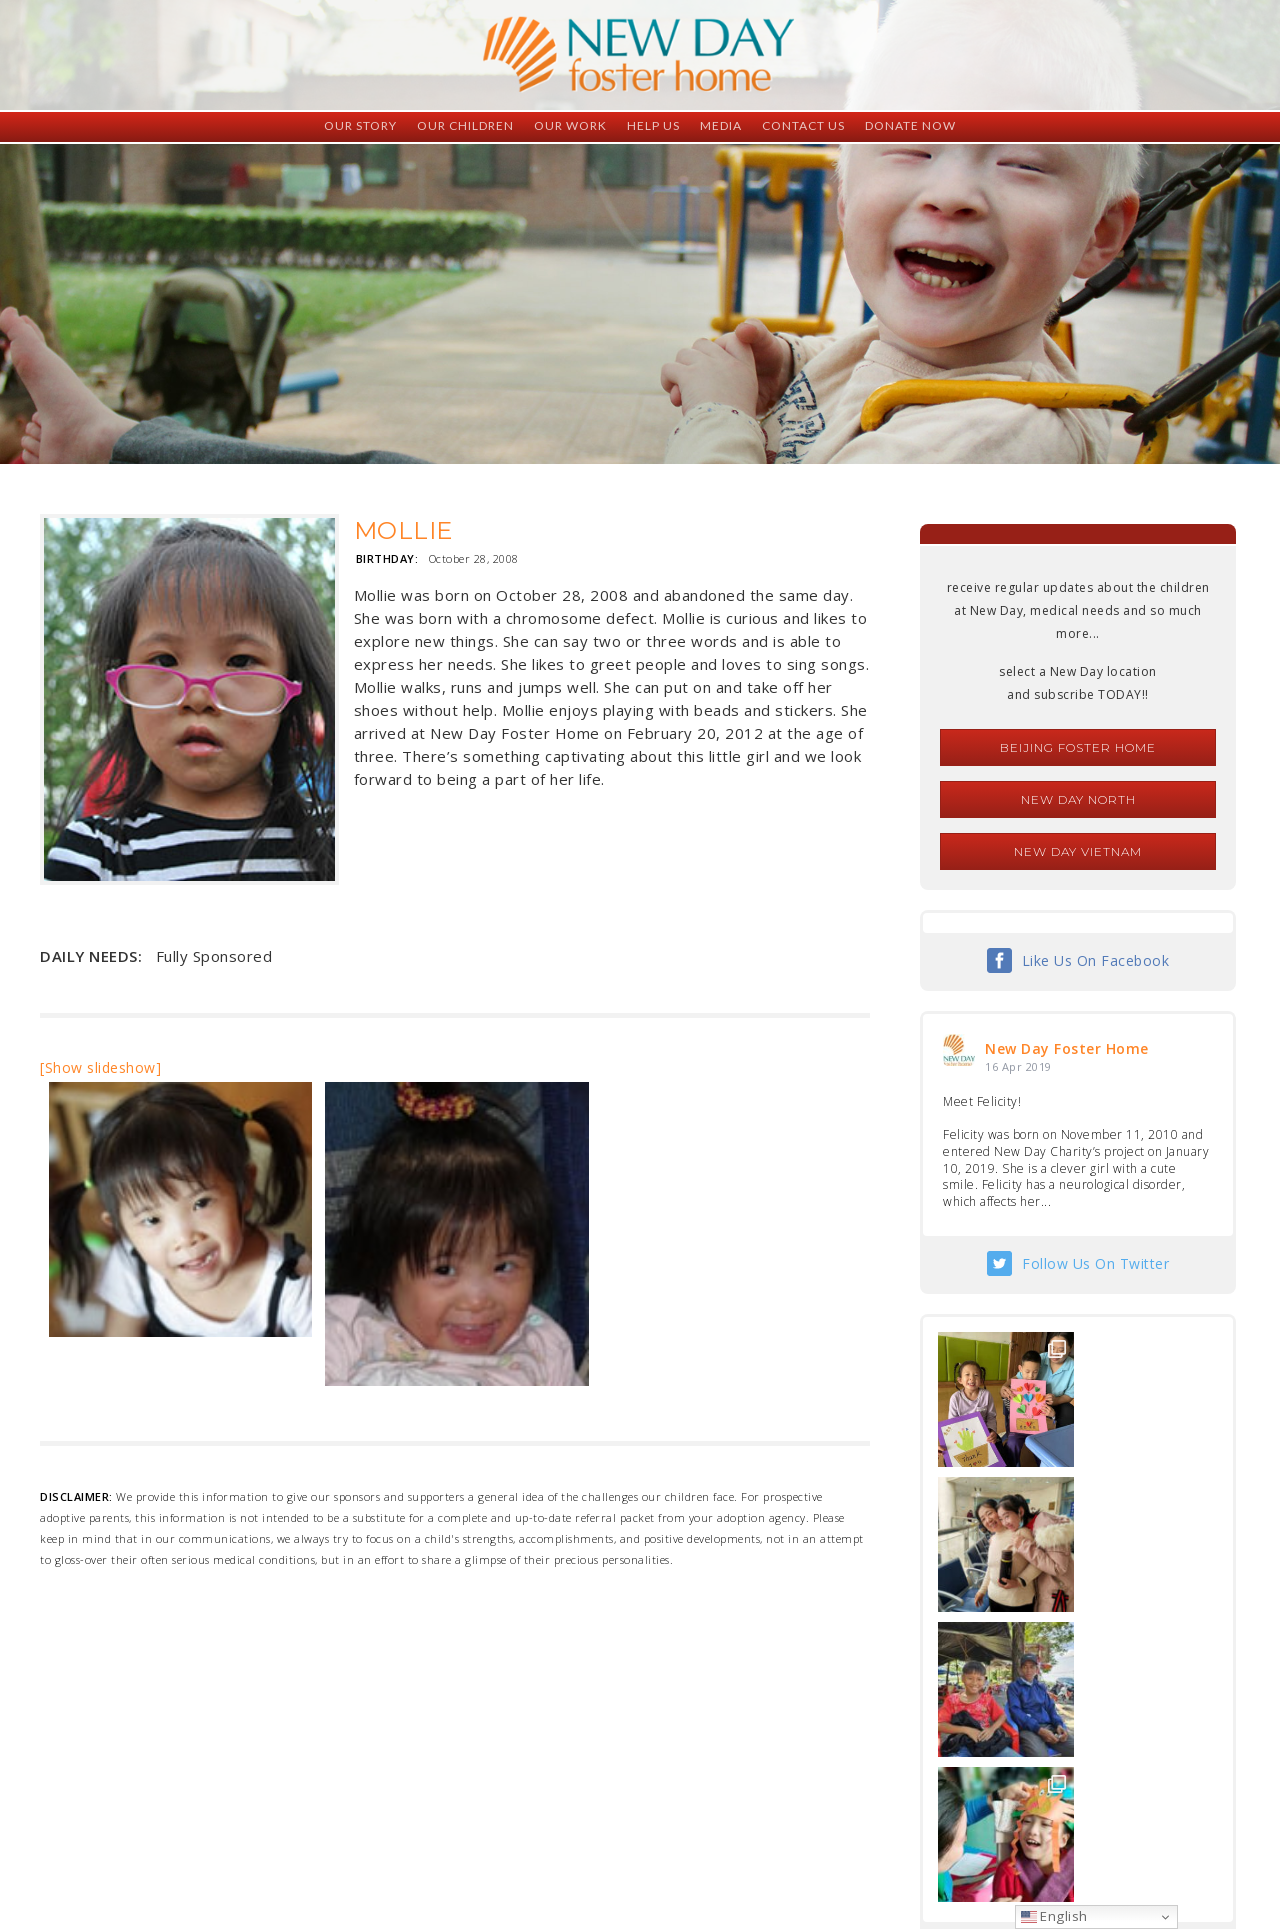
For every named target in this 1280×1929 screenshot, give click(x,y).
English (1054, 1916)
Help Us (653, 125)
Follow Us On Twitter (1095, 1263)
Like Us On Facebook (1096, 960)
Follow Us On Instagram (1096, 1659)
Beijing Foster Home (1078, 747)
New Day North (1078, 799)
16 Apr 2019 (1018, 1066)
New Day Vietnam (1078, 851)
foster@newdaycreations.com (585, 1839)
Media (721, 125)
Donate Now (910, 125)
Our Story (360, 125)
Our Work (570, 125)
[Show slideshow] (100, 1067)
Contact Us (803, 125)
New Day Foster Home (1067, 1048)
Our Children (465, 125)
